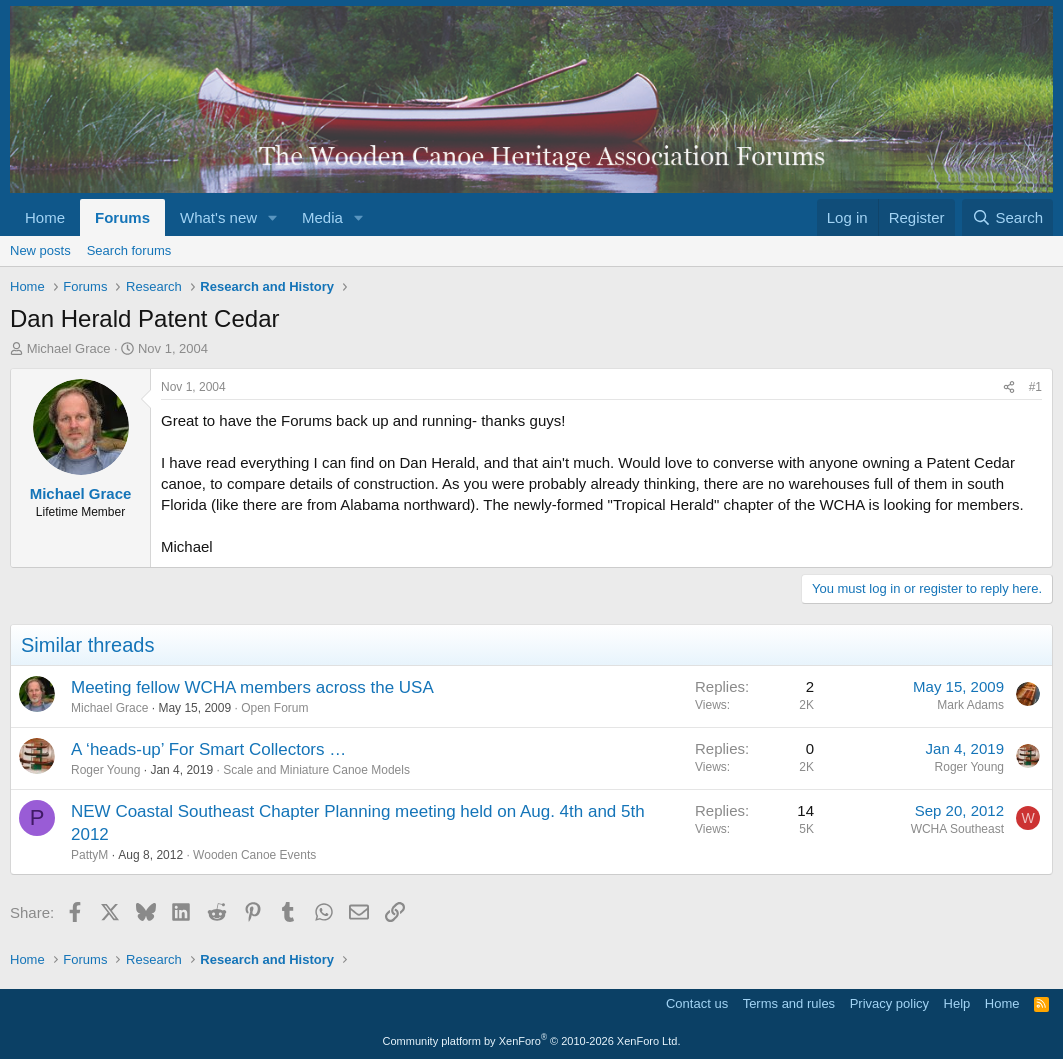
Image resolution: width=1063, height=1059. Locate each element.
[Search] (1007, 217)
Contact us (697, 1003)
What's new (218, 217)
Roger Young (105, 770)
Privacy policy (889, 1003)
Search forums (129, 250)
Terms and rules (789, 1003)
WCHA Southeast (957, 829)
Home (45, 217)
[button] (273, 217)
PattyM (89, 855)
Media (322, 217)
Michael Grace (69, 348)
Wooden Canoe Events (254, 855)
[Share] (1009, 387)
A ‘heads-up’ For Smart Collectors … (208, 749)
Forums (122, 217)
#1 (1035, 387)
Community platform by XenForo (532, 1041)
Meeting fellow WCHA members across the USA (252, 687)
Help (957, 1003)
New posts (40, 250)
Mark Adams (970, 705)
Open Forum (274, 708)
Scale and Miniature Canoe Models (316, 770)
